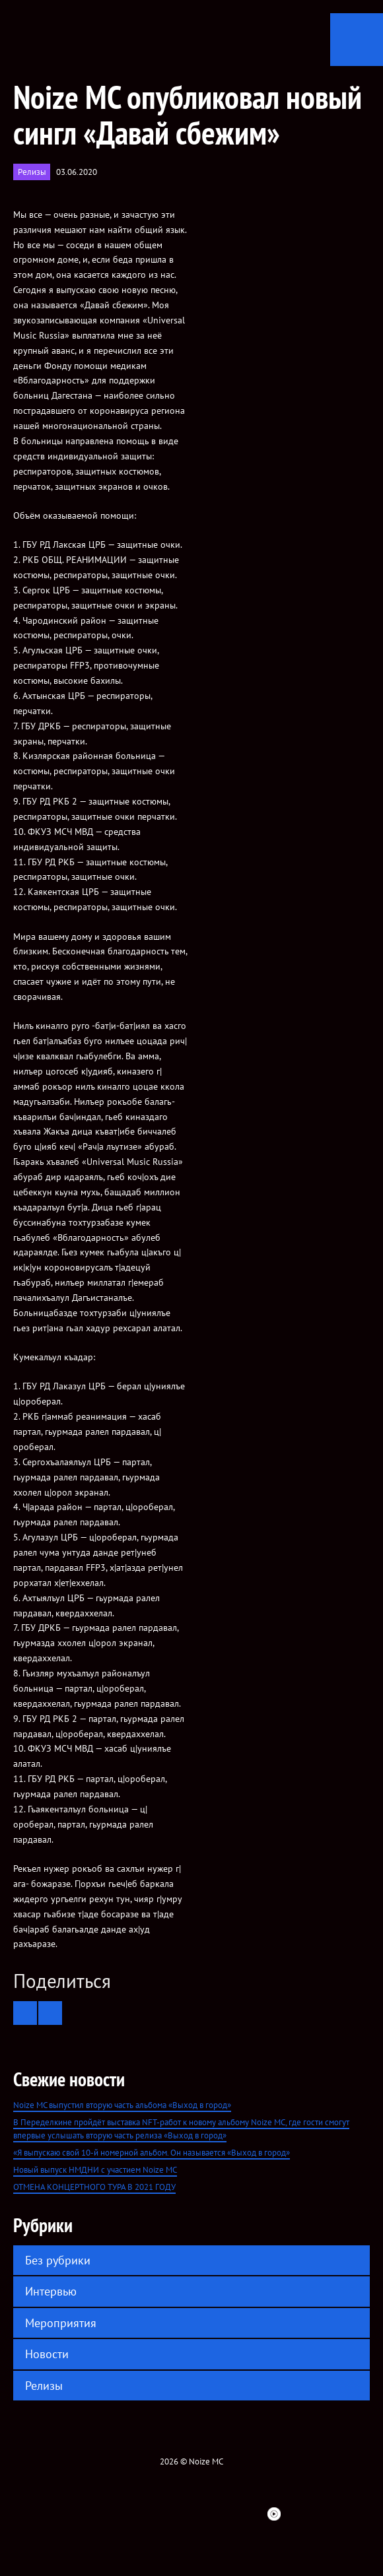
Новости (47, 2353)
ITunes (203, 2514)
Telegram (298, 2514)
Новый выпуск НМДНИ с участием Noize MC (95, 2169)
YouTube (179, 2514)
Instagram (155, 2514)
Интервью (51, 2291)
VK (131, 2514)
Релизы (32, 172)
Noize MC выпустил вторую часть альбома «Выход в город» (122, 2105)
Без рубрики (57, 2260)
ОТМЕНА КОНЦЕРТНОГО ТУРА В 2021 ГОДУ (94, 2187)
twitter (108, 2514)
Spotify (226, 2514)
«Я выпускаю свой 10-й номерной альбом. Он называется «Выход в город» (151, 2152)
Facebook (84, 2514)
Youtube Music (274, 2514)
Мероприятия (60, 2322)
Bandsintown (250, 2514)
